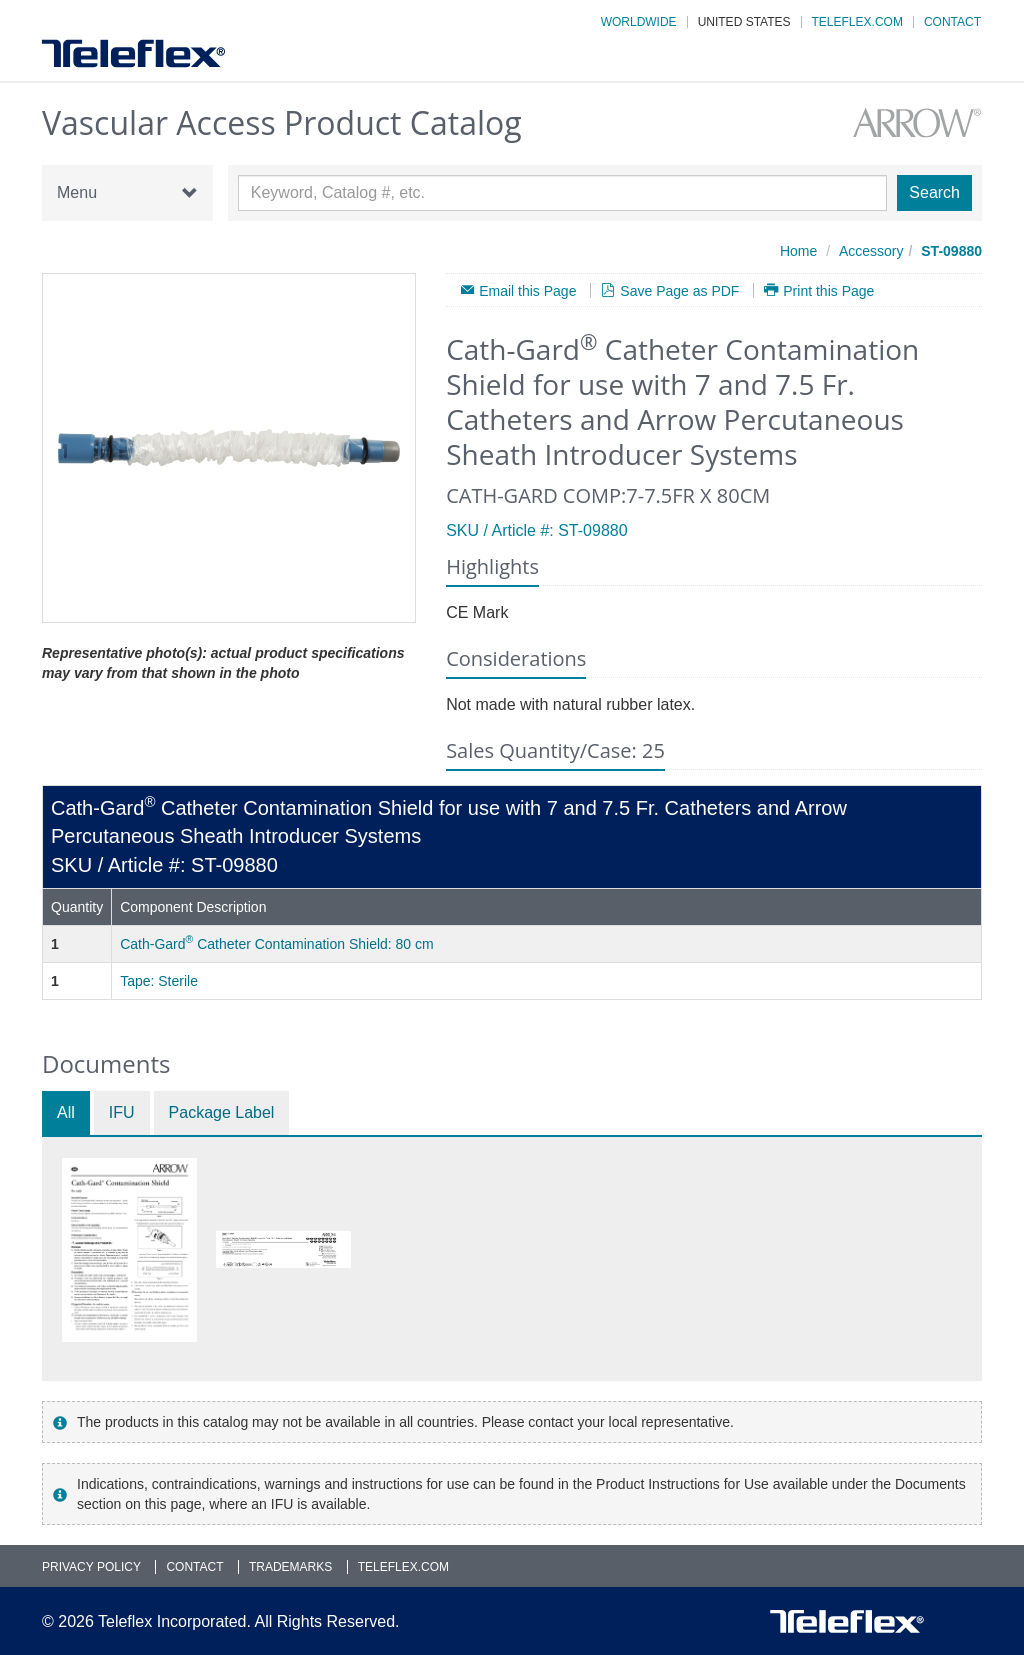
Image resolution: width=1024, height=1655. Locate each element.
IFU (122, 1112)
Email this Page (527, 290)
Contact (952, 22)
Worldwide (639, 22)
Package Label (222, 1112)
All (66, 1112)
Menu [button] (127, 193)
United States (744, 22)
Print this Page (828, 290)
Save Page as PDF (679, 290)
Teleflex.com (857, 22)
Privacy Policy (91, 1567)
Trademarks (290, 1567)
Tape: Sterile (159, 981)
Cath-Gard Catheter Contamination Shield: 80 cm (277, 944)
